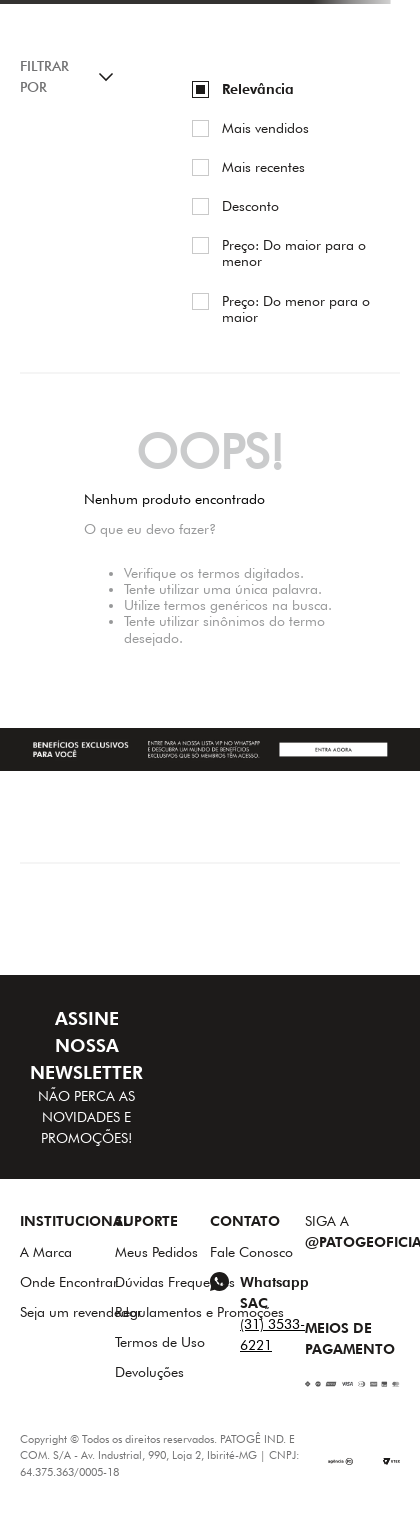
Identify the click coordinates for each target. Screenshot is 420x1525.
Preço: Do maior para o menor (294, 253)
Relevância (258, 89)
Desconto (250, 206)
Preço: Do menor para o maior (296, 309)
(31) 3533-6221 (272, 1334)
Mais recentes (263, 167)
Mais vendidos (265, 128)
